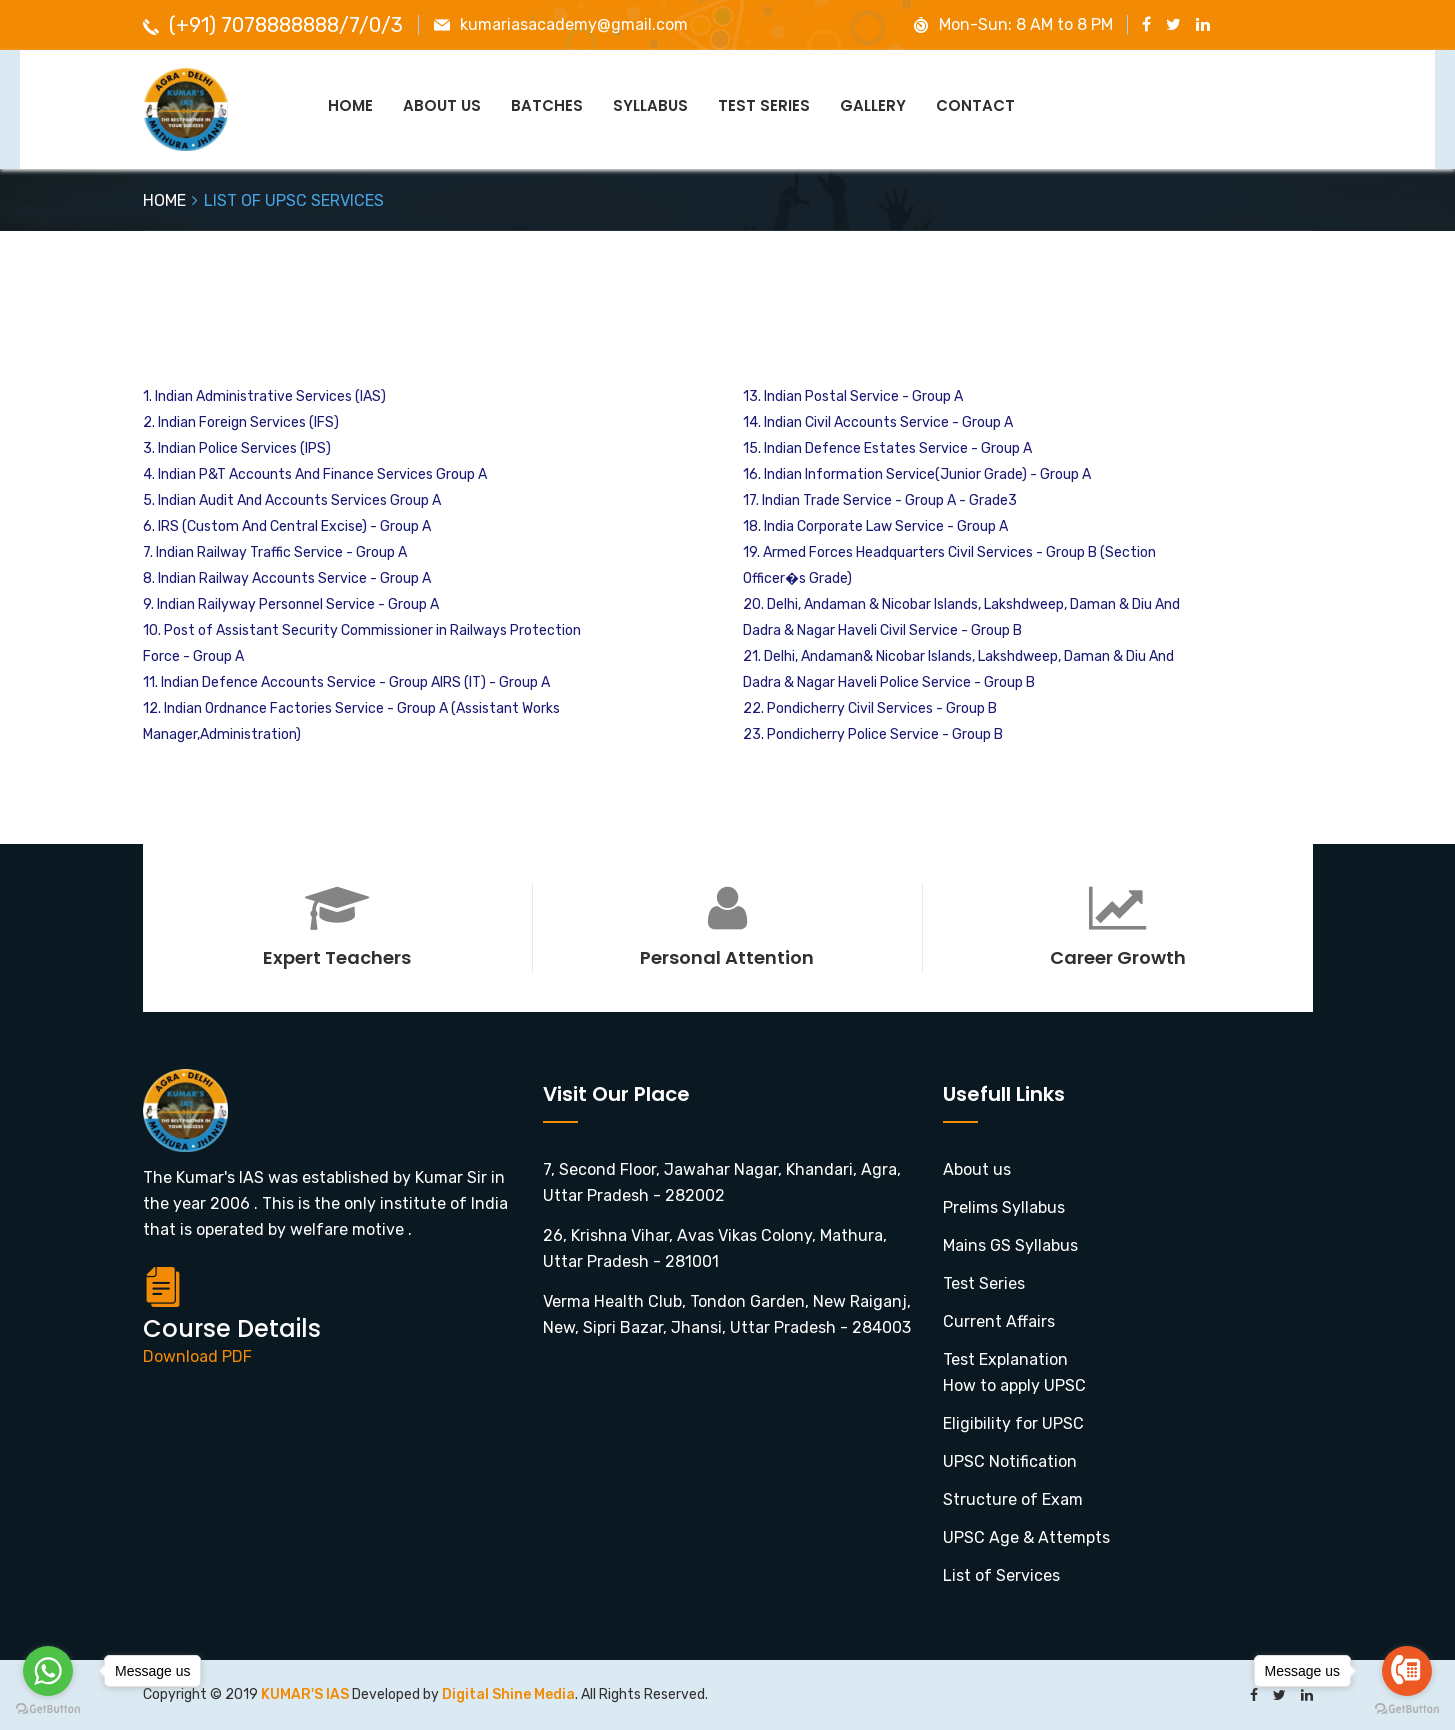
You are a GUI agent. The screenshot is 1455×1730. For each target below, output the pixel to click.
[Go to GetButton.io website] (48, 1709)
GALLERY (873, 105)
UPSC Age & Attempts (1026, 1537)
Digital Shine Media (508, 1694)
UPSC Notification (1010, 1461)
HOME (164, 200)
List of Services (1001, 1575)
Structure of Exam (1013, 1499)
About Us (442, 105)
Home (350, 105)
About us (977, 1169)
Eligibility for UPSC (1013, 1423)
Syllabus (650, 105)
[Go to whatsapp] (48, 1671)
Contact (975, 105)
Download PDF (197, 1356)
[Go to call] (1407, 1671)
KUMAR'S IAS (306, 1694)
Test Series (764, 105)
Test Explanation (1005, 1359)
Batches (547, 105)
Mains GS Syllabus (1010, 1245)
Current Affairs (999, 1321)
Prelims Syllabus (1004, 1207)
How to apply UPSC (1014, 1385)
